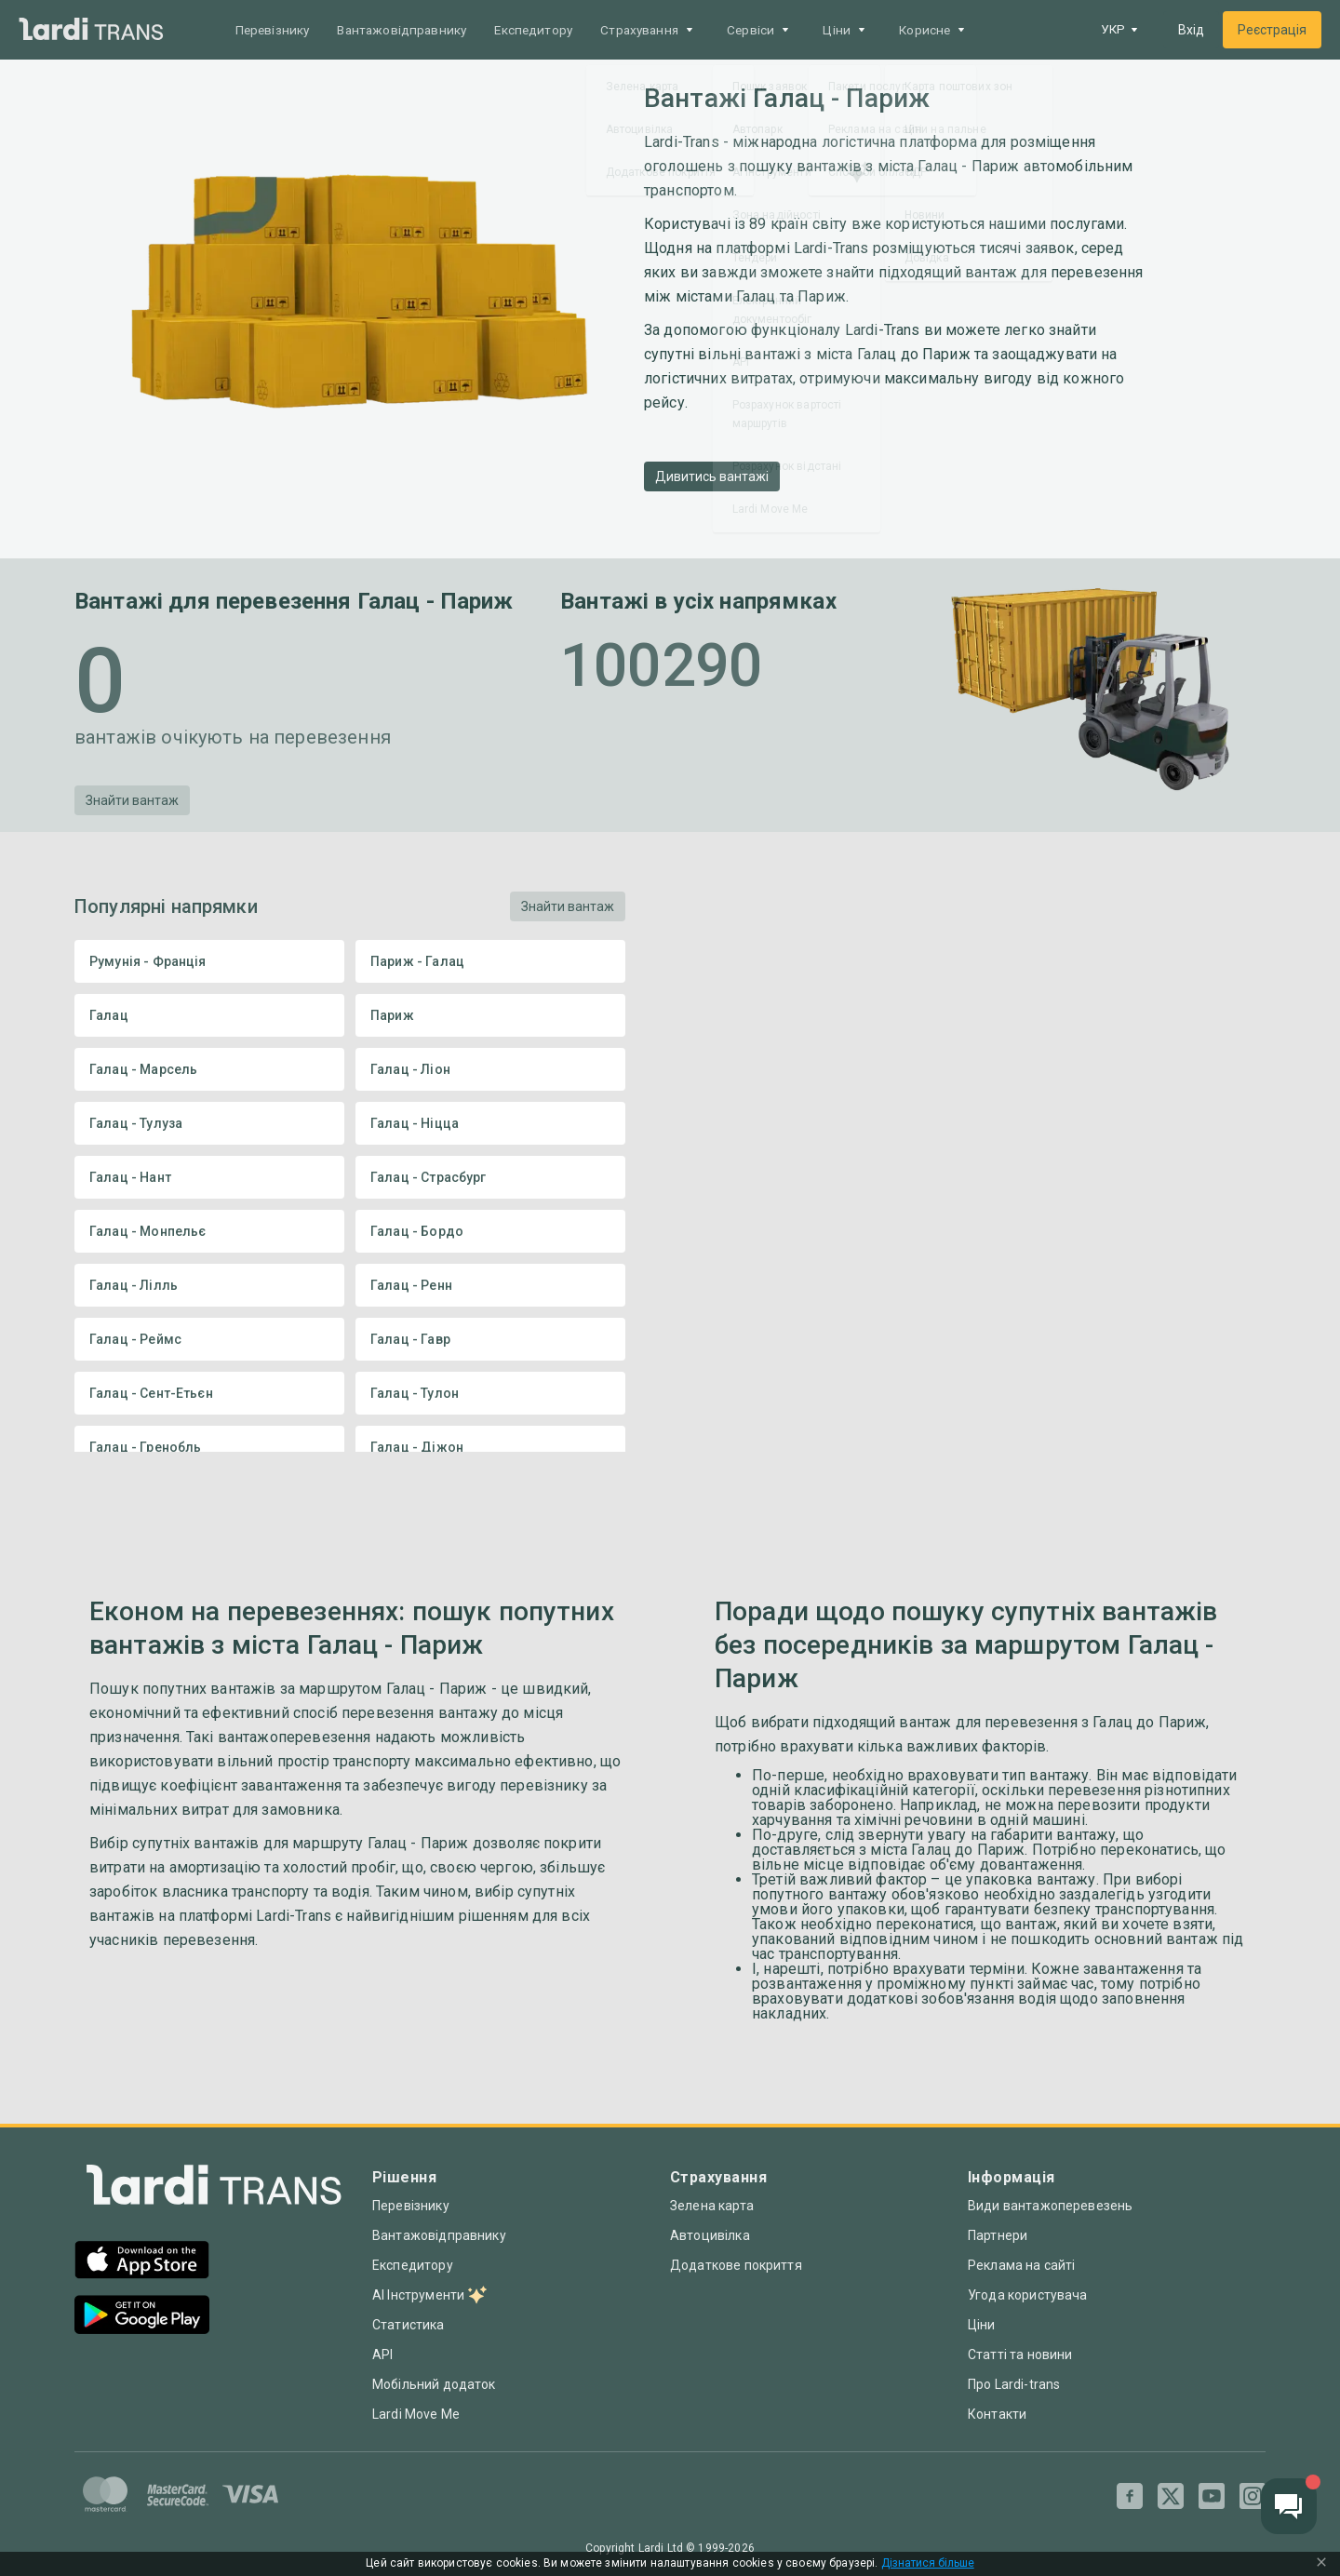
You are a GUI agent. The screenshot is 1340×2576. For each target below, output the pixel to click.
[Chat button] (1289, 2506)
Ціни (982, 2324)
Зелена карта (712, 2205)
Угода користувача (1028, 2295)
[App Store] (141, 2262)
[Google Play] (141, 2317)
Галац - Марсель (209, 1069)
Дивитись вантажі (712, 476)
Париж (490, 1015)
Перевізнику (275, 29)
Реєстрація (1272, 29)
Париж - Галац (490, 961)
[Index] (214, 2189)
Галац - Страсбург (490, 1177)
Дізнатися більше (927, 2563)
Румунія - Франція (209, 961)
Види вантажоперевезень (1050, 2205)
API (382, 2354)
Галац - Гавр (490, 1339)
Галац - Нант (209, 1177)
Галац (209, 1015)
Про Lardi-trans (1014, 2384)
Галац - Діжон (490, 1447)
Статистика (408, 2324)
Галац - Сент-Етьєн (209, 1393)
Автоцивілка (710, 2235)
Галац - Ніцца (490, 1123)
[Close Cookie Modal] (1321, 2564)
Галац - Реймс (209, 1339)
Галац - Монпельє (209, 1231)
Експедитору (546, 29)
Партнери (997, 2235)
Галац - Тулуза (209, 1123)
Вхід (1191, 29)
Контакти (997, 2414)
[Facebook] (1130, 2496)
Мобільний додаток (434, 2384)
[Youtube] (1212, 2496)
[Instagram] (1253, 2496)
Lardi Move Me (416, 2414)
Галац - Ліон (490, 1069)
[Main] (91, 30)
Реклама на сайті (1021, 2265)
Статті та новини (1020, 2354)
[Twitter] (1171, 2496)
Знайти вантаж (132, 800)
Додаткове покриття (736, 2265)
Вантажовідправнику (409, 29)
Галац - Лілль (209, 1285)
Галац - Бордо (490, 1231)
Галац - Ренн (490, 1285)
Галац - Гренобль (209, 1447)
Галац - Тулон (490, 1393)
